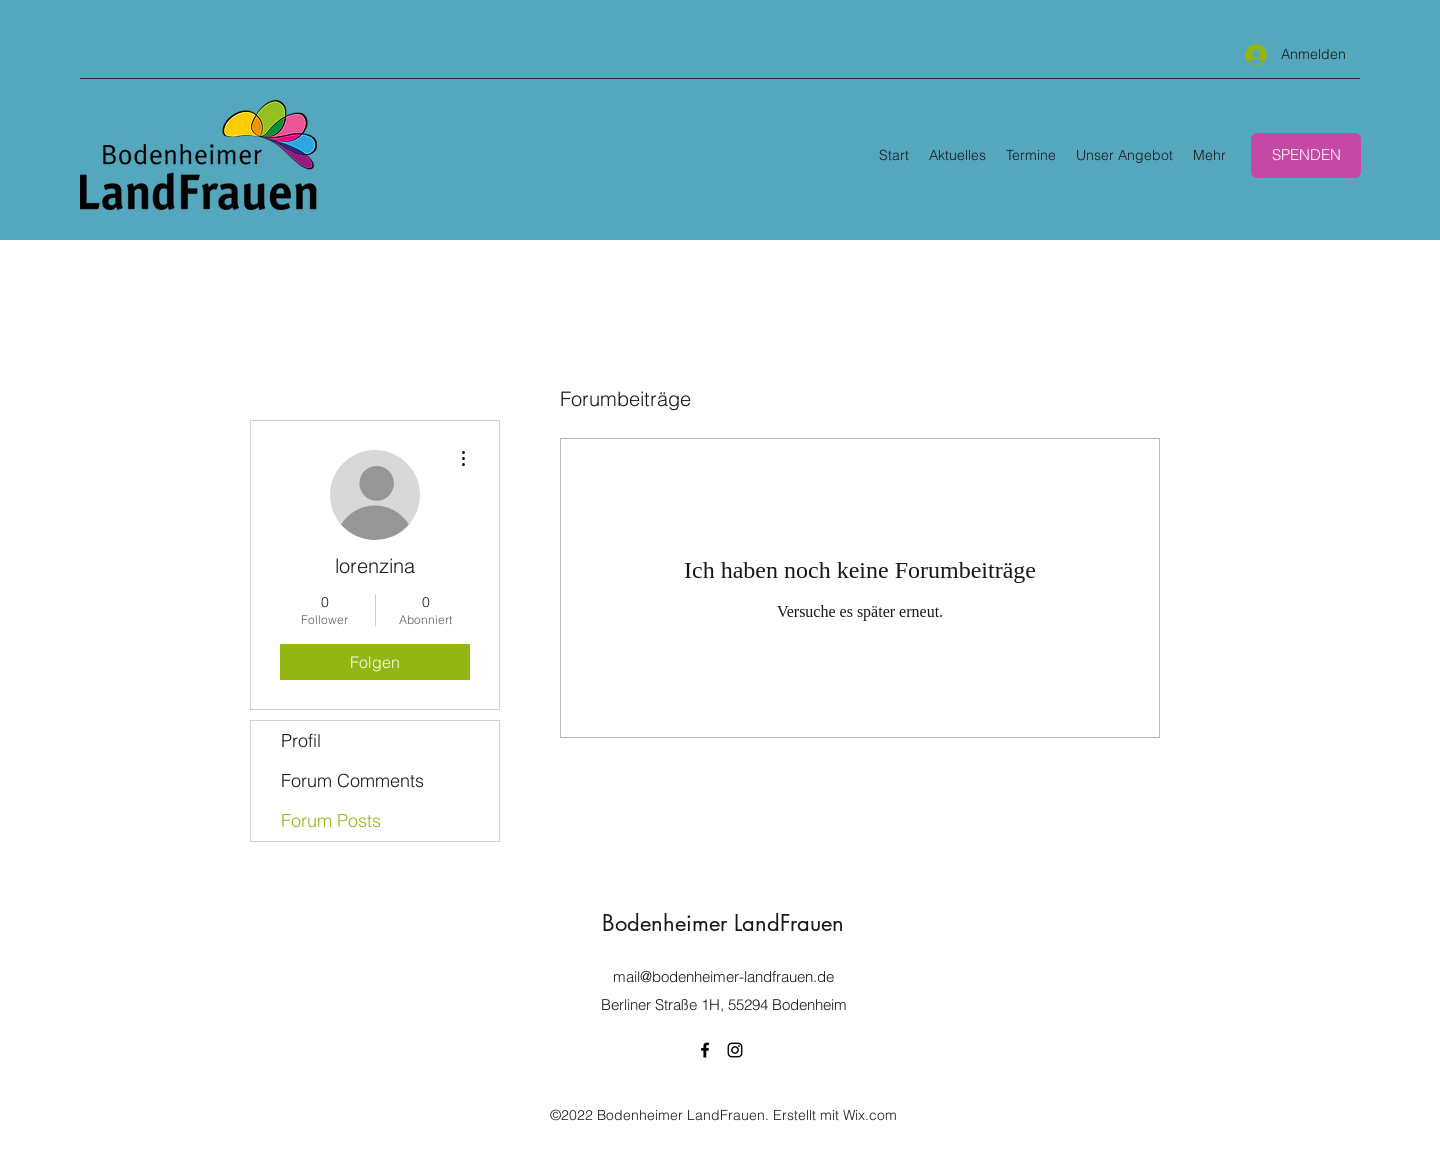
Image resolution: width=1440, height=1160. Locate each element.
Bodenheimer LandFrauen (723, 923)
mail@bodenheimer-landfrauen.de (723, 976)
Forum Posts (331, 820)
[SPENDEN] (1306, 155)
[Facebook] (705, 1050)
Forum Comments (352, 780)
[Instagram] (735, 1050)
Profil (301, 740)
